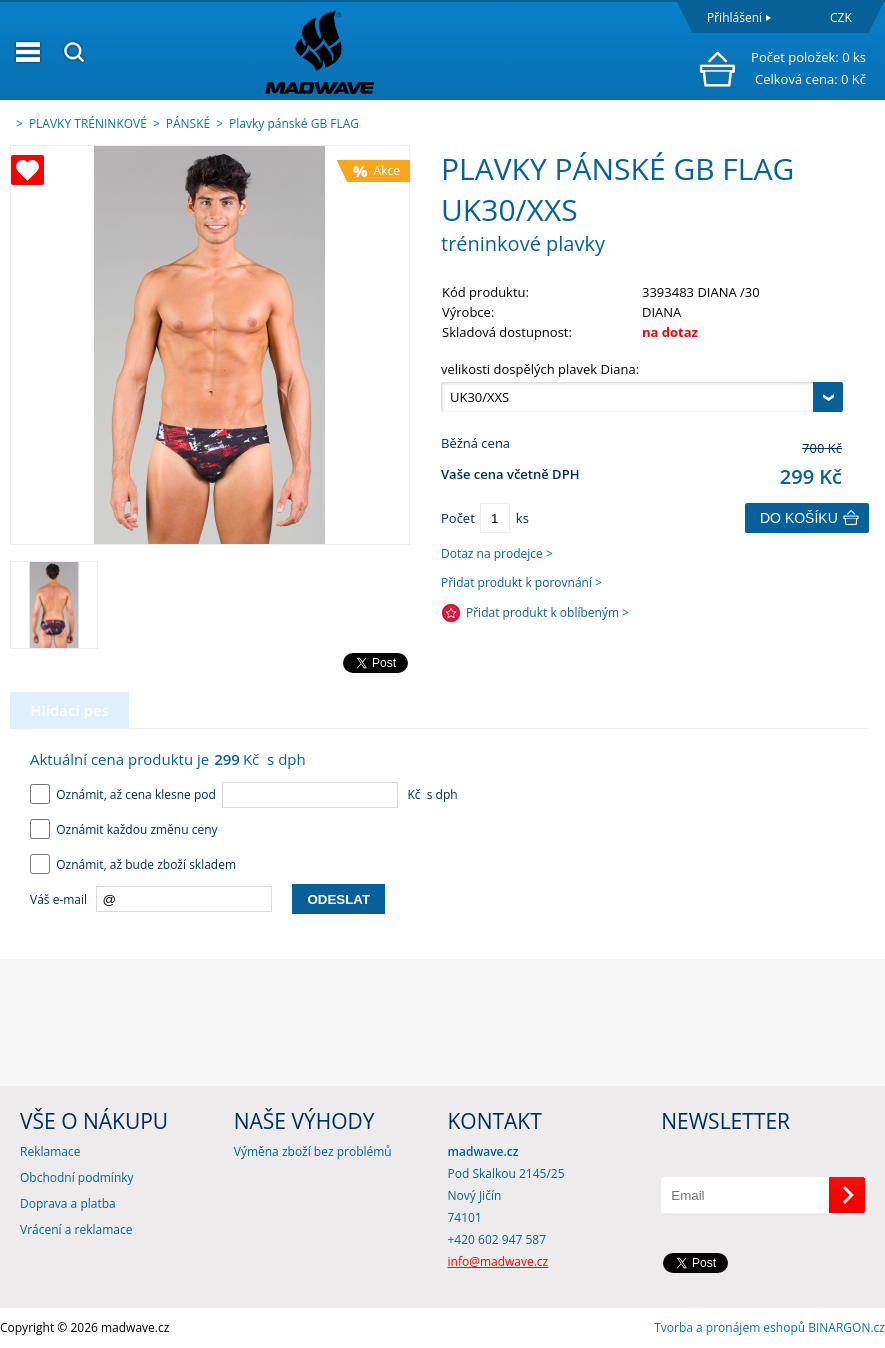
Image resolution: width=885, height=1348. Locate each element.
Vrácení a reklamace (76, 1229)
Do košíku (799, 518)
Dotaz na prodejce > (497, 553)
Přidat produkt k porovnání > (521, 582)
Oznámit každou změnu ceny (124, 829)
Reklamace (50, 1151)
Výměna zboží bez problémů (313, 1151)
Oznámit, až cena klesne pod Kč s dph (244, 794)
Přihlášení (734, 17)
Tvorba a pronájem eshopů (729, 1327)
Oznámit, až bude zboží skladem (133, 864)
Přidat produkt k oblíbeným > (547, 612)
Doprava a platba (68, 1203)
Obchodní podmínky (77, 1177)
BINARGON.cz (846, 1327)
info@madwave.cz (498, 1261)
